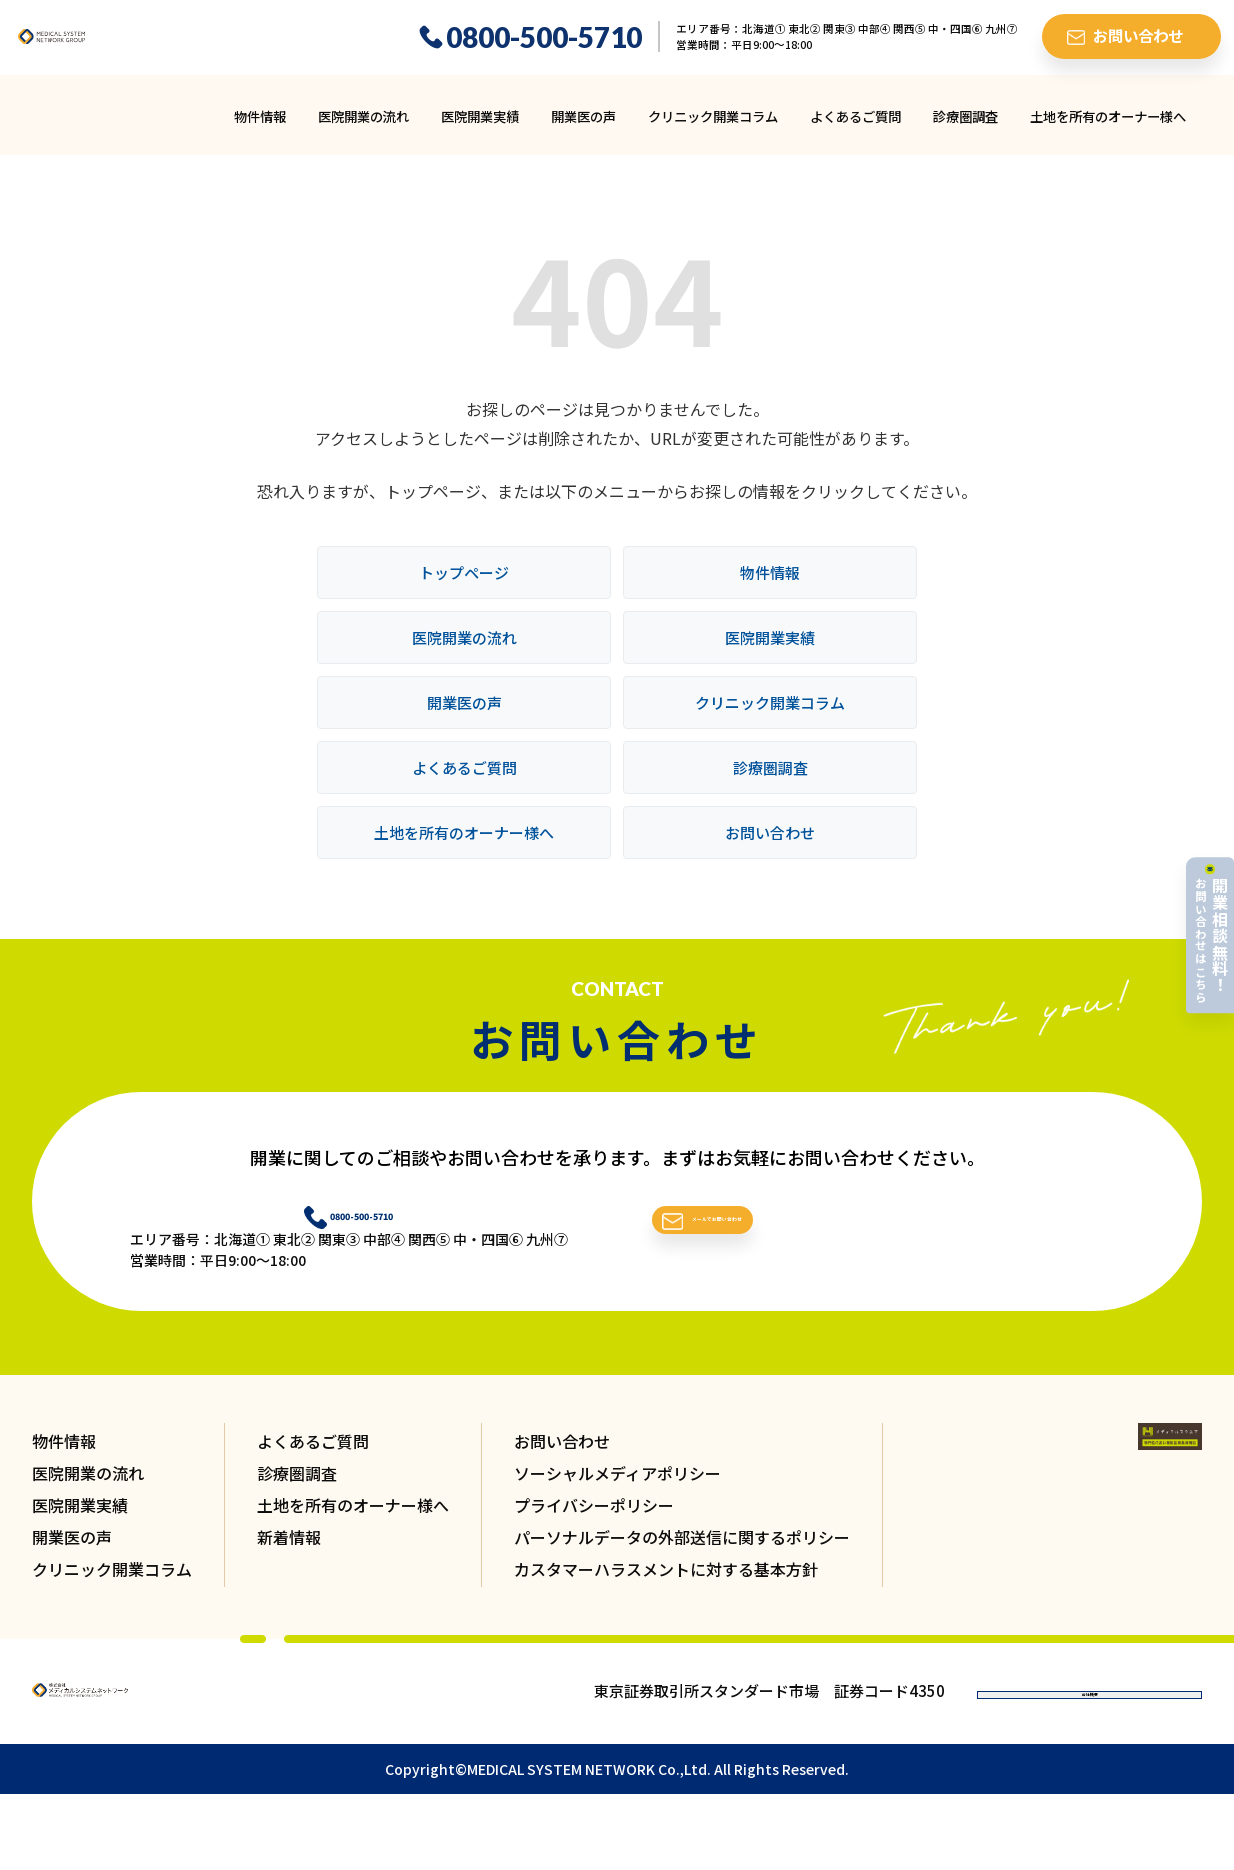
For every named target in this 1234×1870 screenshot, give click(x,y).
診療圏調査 (965, 128)
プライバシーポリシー (594, 1528)
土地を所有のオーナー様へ (1108, 128)
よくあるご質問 (855, 128)
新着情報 (289, 1560)
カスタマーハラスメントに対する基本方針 (666, 1592)
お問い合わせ (770, 844)
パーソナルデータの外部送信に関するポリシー (682, 1560)
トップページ (464, 584)
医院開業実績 (480, 128)
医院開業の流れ (363, 128)
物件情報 (260, 128)
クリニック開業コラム (713, 128)
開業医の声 (583, 128)
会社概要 (1090, 1731)
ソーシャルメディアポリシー (617, 1496)
